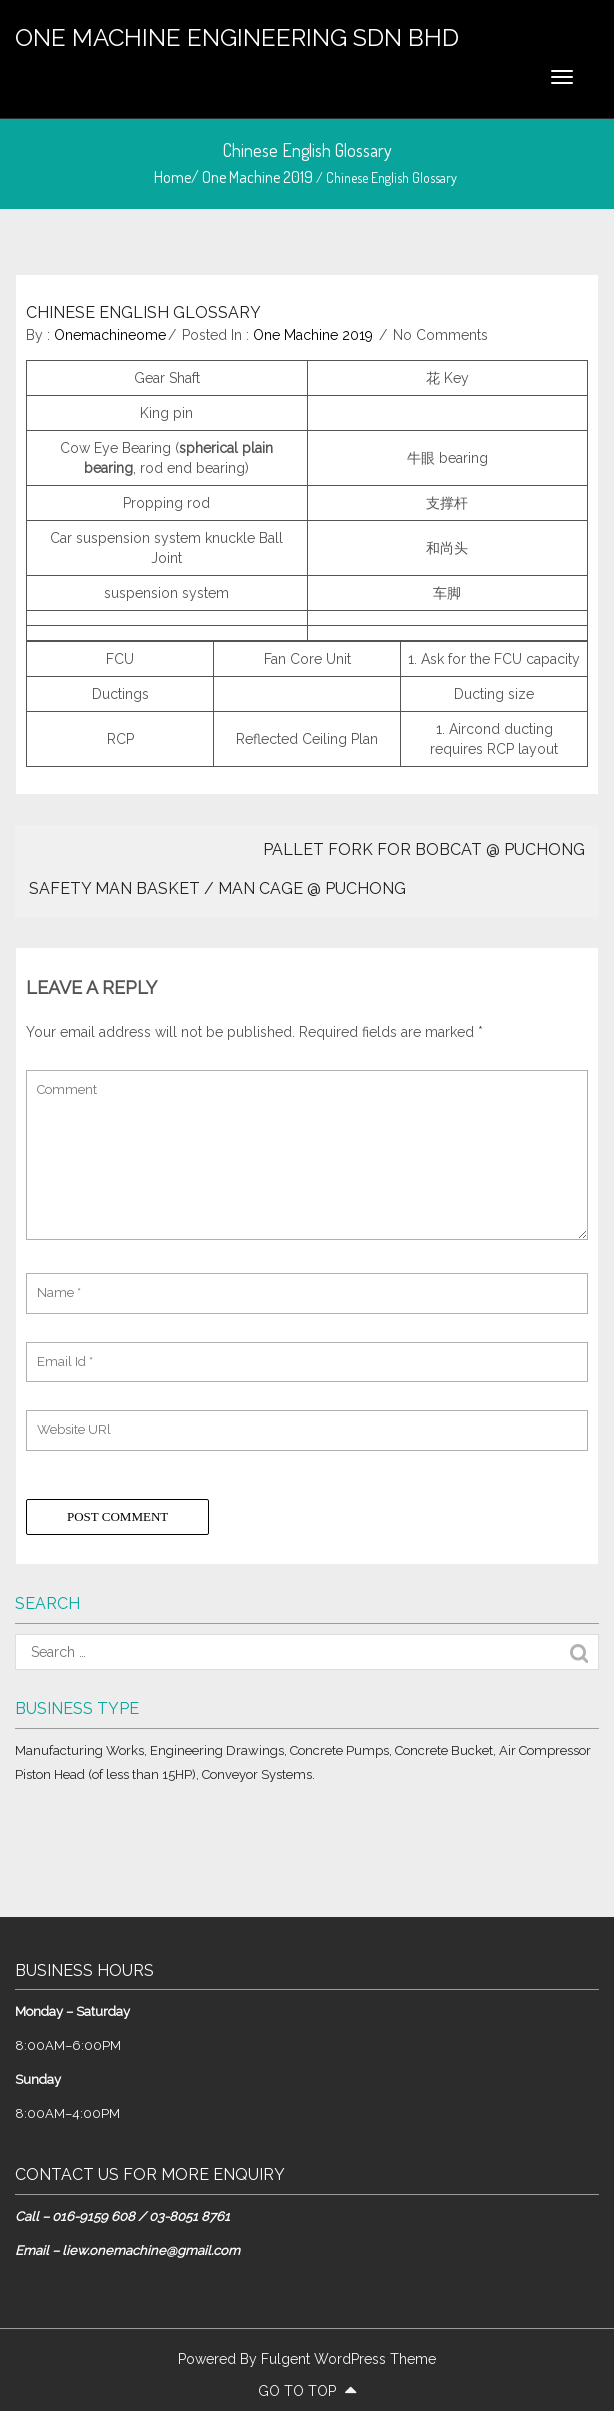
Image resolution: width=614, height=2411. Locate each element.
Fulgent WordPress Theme (348, 2359)
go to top (307, 2391)
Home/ (178, 177)
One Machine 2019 (257, 177)
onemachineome (110, 335)
